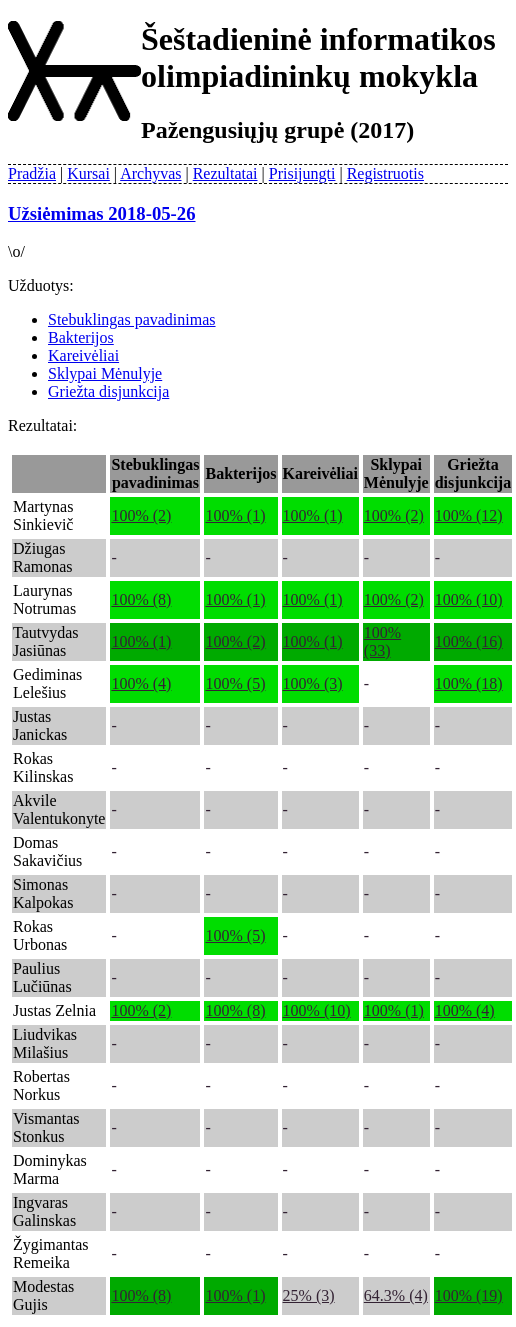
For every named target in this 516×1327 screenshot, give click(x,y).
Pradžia (32, 173)
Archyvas (150, 173)
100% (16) (469, 641)
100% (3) (313, 683)
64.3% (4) (396, 1295)
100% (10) (469, 599)
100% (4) (141, 683)
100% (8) (141, 599)
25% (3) (309, 1295)
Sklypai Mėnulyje (105, 373)
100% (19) (469, 1295)
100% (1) (235, 515)
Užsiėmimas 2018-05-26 (102, 213)
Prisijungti (302, 173)
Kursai (88, 173)
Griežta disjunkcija (108, 391)
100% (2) (141, 515)
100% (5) (235, 683)
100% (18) (469, 683)
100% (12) (469, 515)
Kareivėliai (83, 355)
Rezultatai (225, 173)
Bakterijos (81, 337)
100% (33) (382, 641)
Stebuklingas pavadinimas (132, 319)
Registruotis (385, 173)
